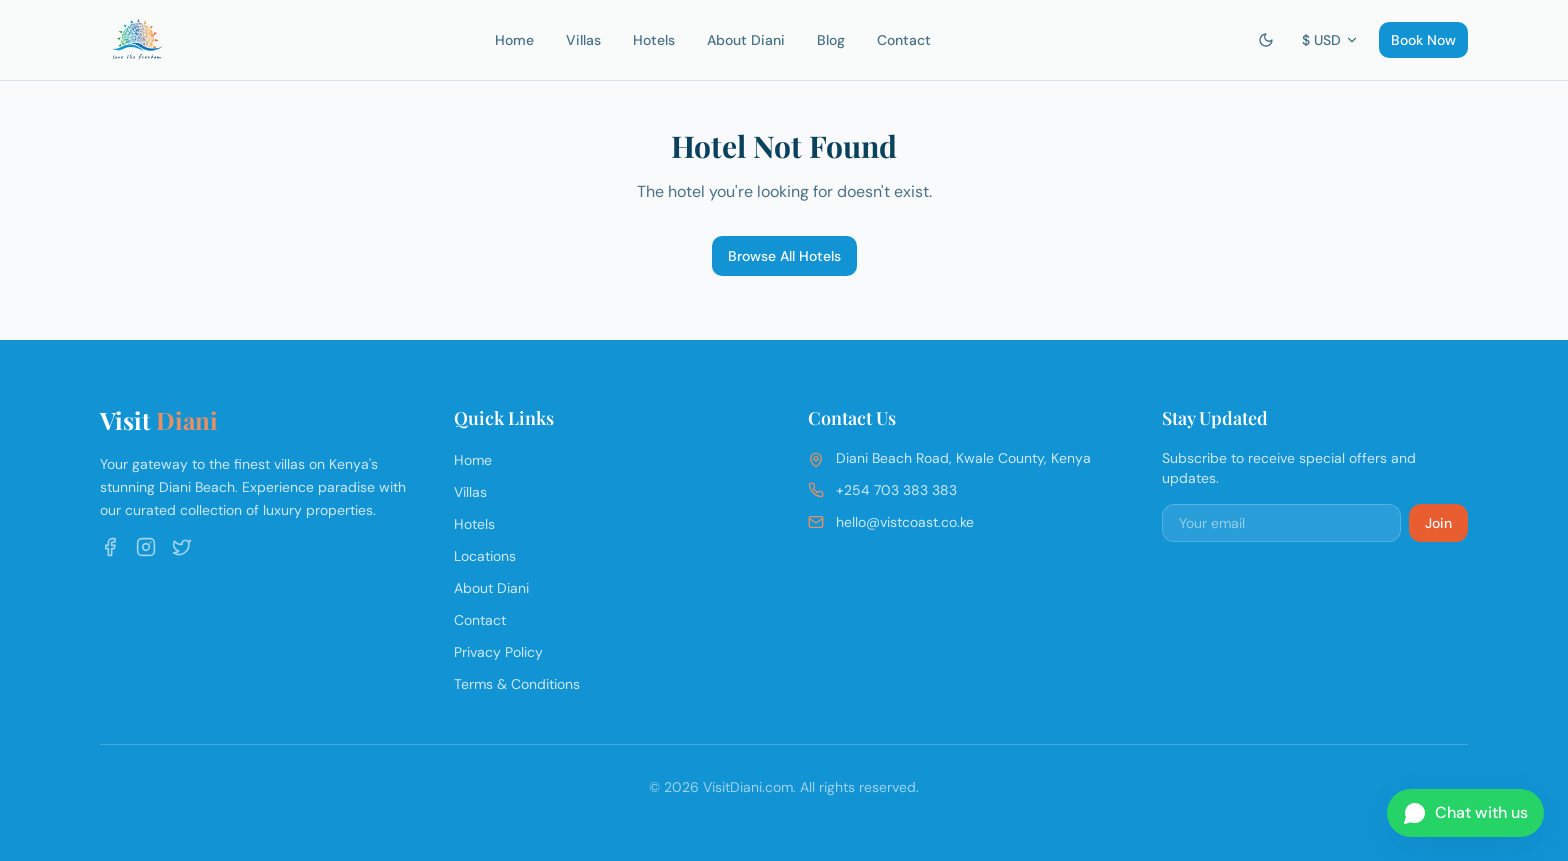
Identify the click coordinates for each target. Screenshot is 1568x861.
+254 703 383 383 (896, 490)
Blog (831, 40)
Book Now (1423, 40)
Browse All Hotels (784, 256)
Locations (485, 556)
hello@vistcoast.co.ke (905, 522)
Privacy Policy (498, 652)
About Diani (746, 40)
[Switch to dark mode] (1266, 40)
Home (514, 40)
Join (1438, 523)
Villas (583, 40)
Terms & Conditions (517, 684)
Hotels (654, 40)
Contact (904, 40)
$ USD (1330, 40)
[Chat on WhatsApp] (1465, 813)
